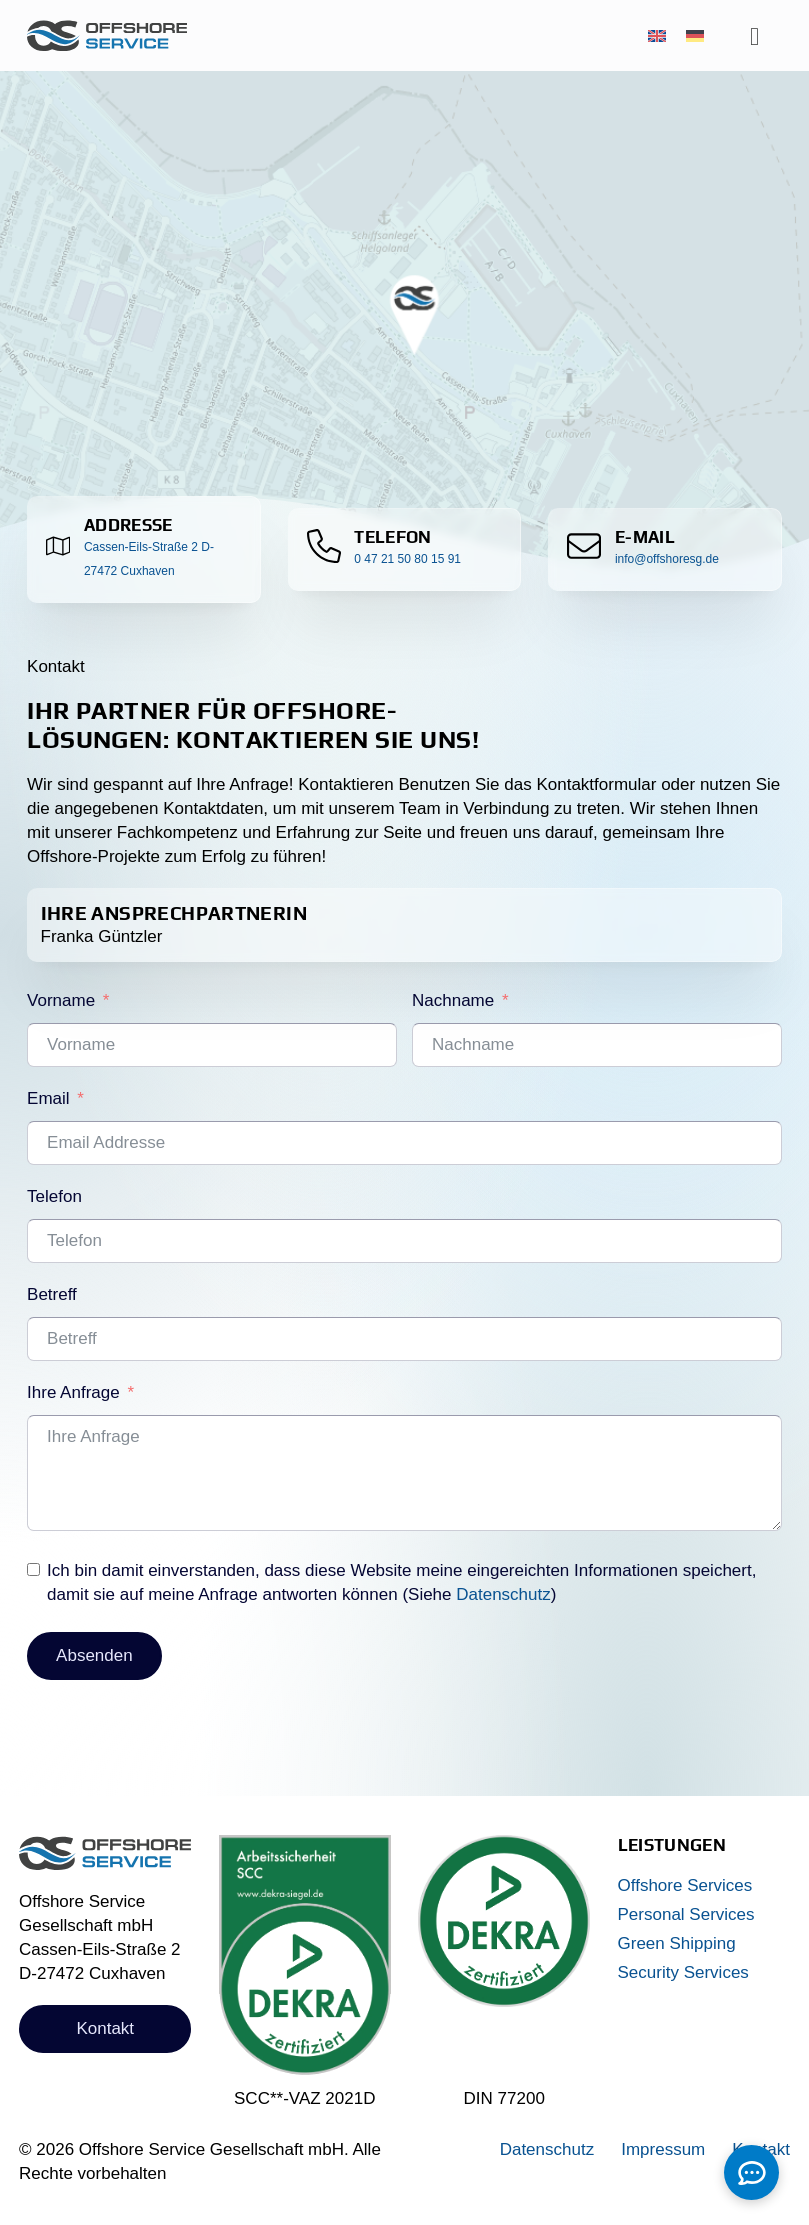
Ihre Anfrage (73, 1392)
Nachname (453, 1000)
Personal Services (686, 1914)
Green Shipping (677, 1943)
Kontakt (105, 2028)
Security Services (683, 1972)
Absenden (94, 1655)
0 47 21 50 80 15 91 (407, 559)
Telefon (54, 1196)
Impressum (663, 2149)
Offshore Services (685, 1885)
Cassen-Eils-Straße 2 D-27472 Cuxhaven (149, 559)
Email (48, 1098)
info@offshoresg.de (667, 559)
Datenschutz (503, 1594)
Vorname (61, 1000)
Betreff (52, 1294)
